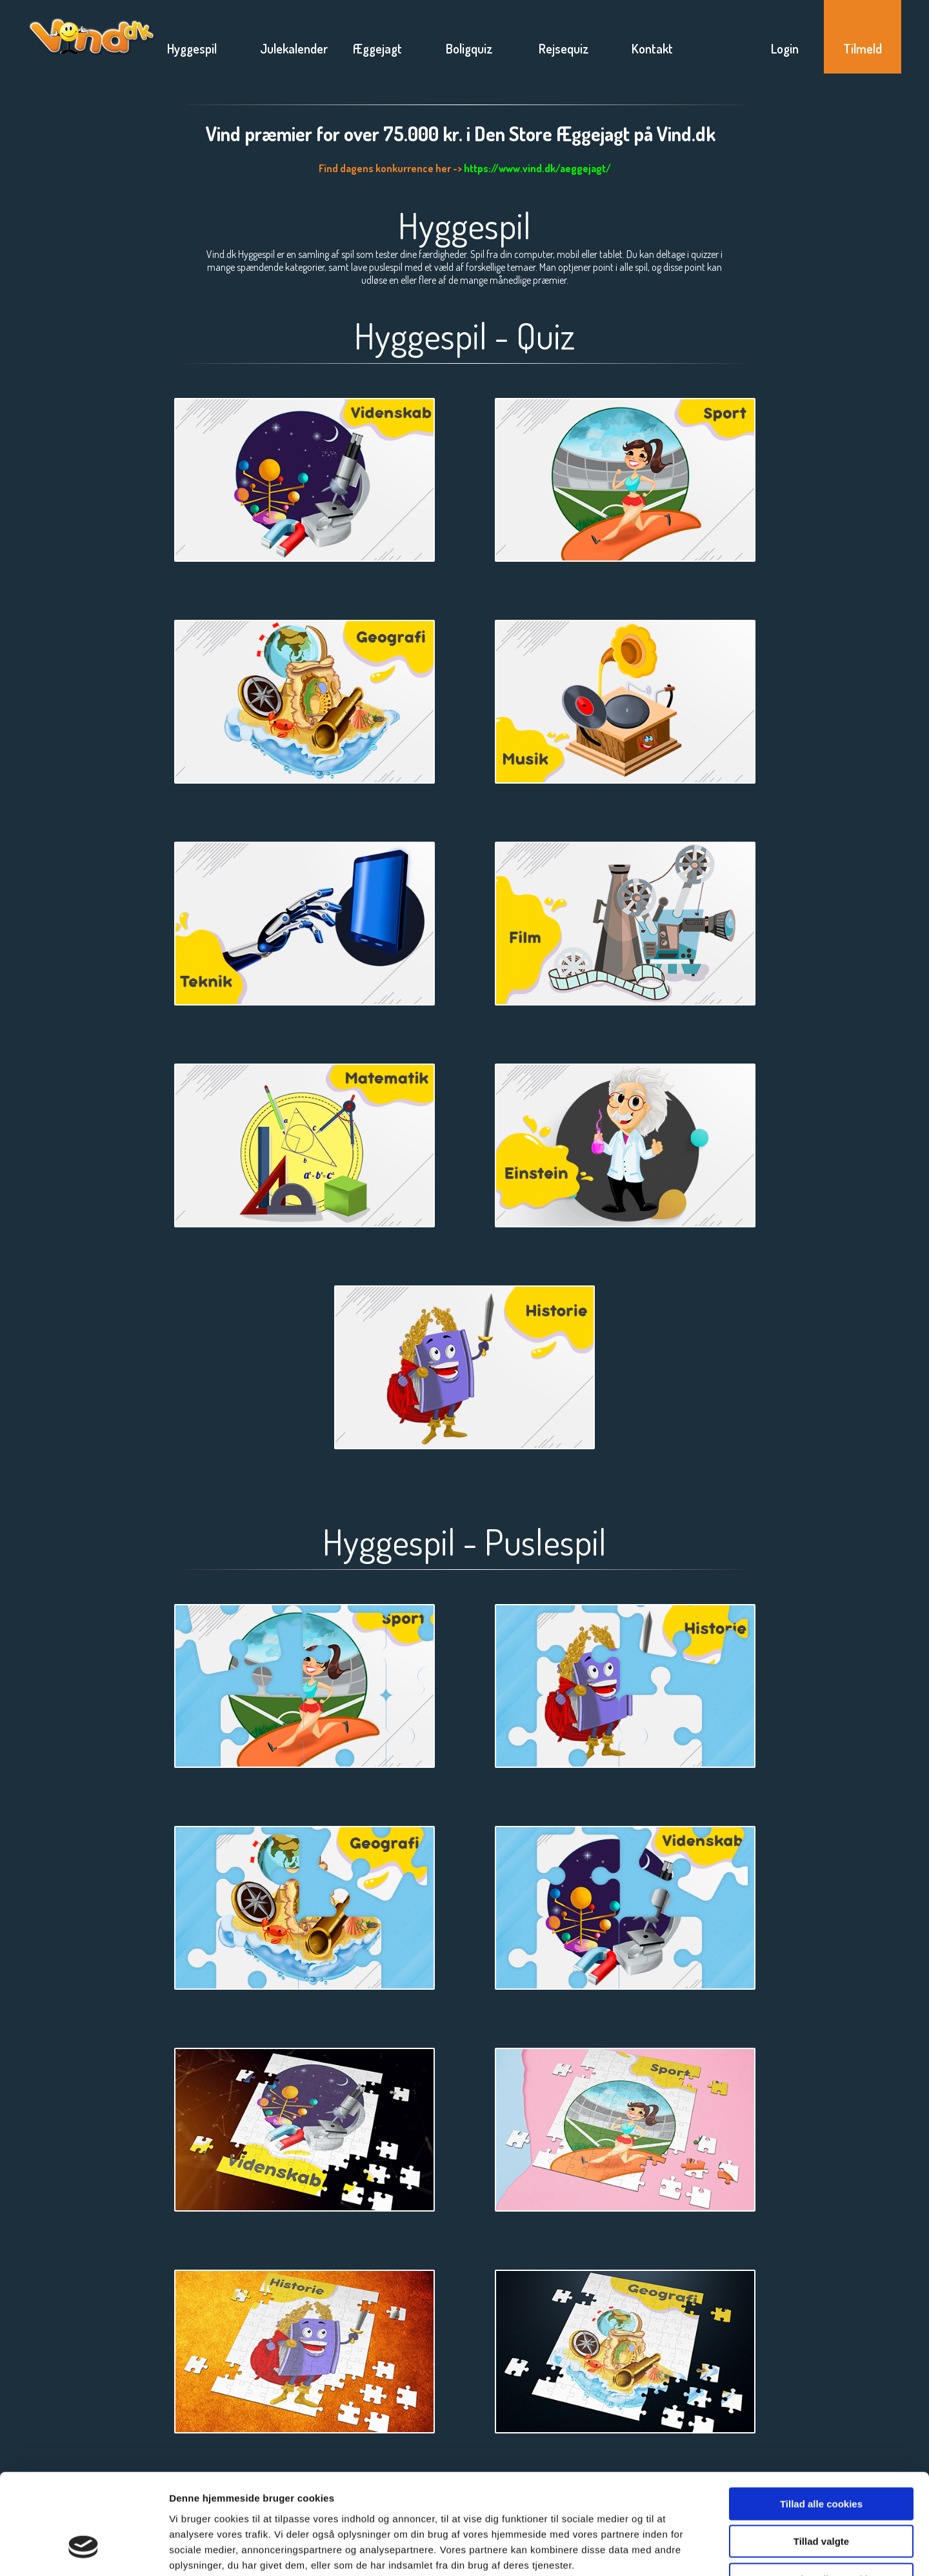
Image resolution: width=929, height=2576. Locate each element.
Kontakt (652, 48)
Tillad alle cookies (821, 2418)
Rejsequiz (564, 48)
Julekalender (294, 48)
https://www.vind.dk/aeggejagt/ (537, 168)
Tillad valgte (821, 2456)
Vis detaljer (670, 2550)
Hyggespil (192, 48)
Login (785, 48)
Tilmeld (862, 48)
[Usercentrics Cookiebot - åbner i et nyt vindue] (83, 2551)
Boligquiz (469, 48)
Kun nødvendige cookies (821, 2493)
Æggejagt (377, 48)
